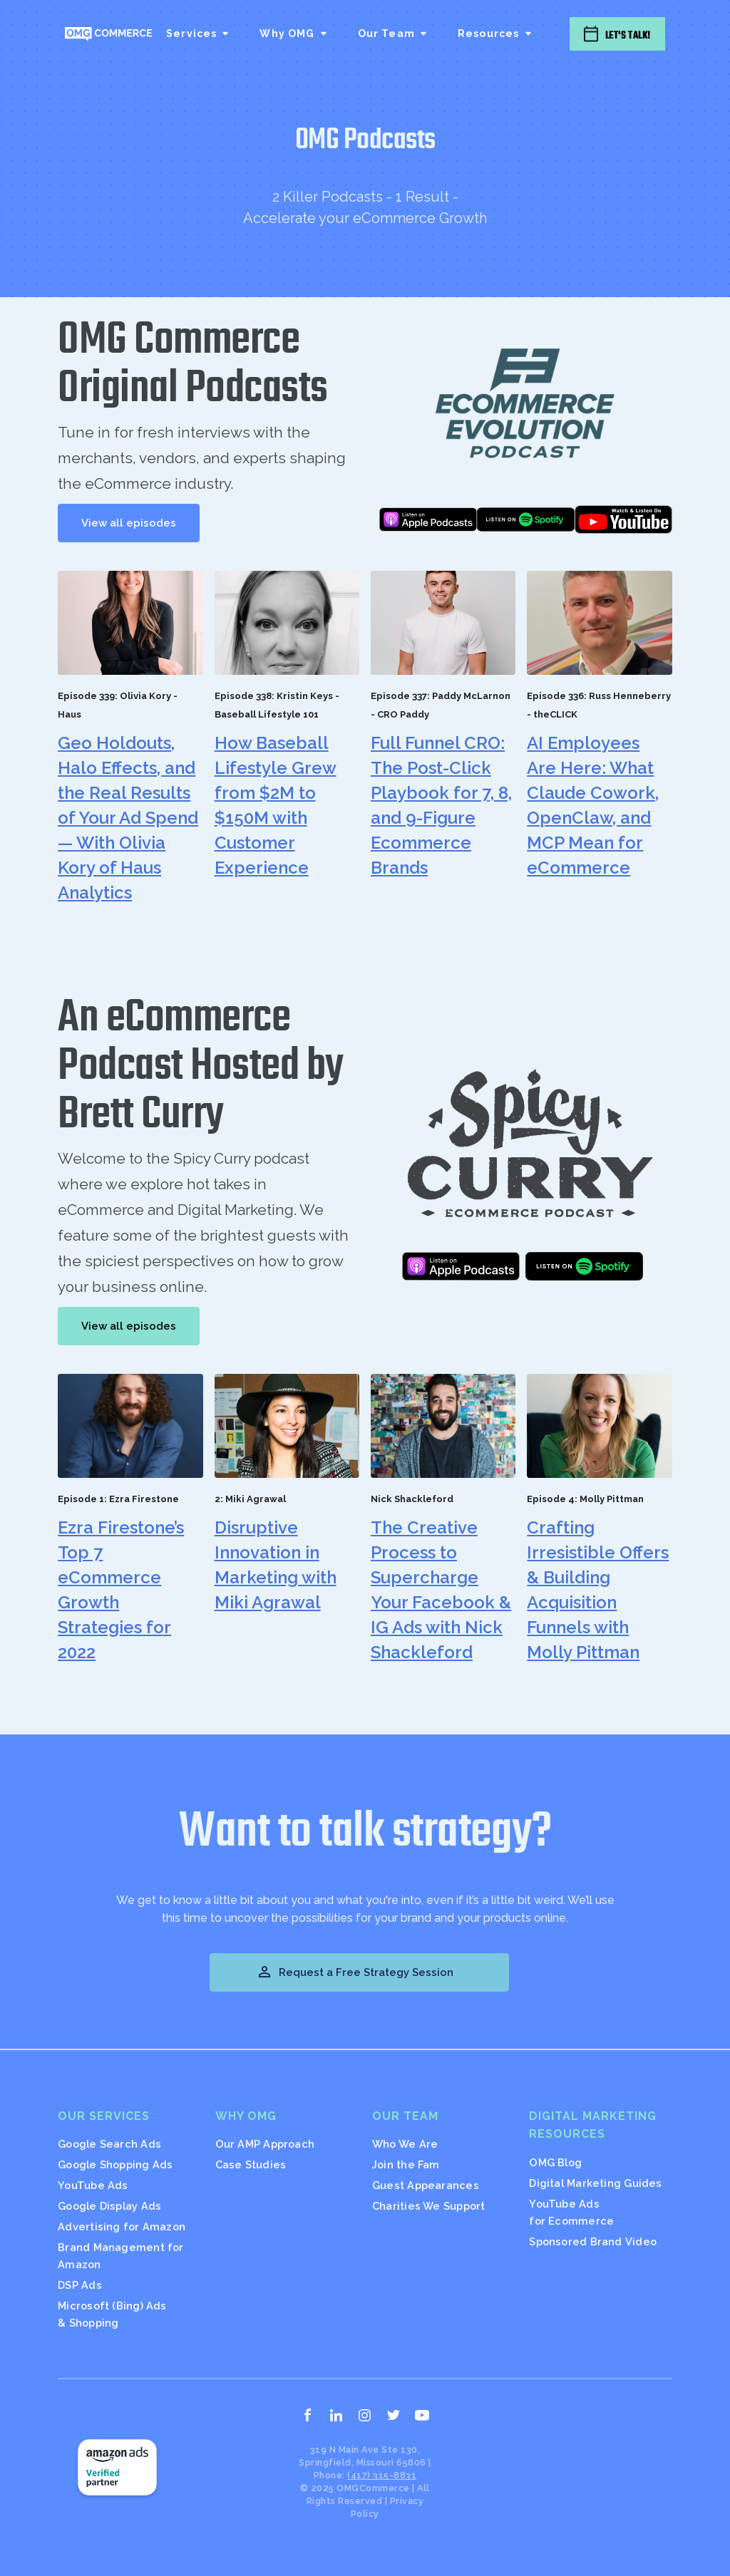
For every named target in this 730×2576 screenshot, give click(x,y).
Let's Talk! (628, 35)
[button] (198, 33)
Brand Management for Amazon (120, 2255)
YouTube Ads (93, 2185)
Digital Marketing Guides (595, 2183)
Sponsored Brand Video (593, 2241)
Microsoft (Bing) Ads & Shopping (112, 2314)
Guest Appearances (425, 2185)
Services (191, 33)
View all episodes (128, 523)
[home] (108, 33)
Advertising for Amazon (121, 2226)
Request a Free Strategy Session (354, 1971)
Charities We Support (428, 2206)
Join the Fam (406, 2164)
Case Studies (251, 2164)
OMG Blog (555, 2162)
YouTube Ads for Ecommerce (571, 2212)
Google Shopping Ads (115, 2164)
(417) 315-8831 (381, 2475)
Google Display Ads (109, 2206)
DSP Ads (80, 2285)
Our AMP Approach (265, 2144)
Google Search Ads (109, 2144)
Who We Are (405, 2144)
